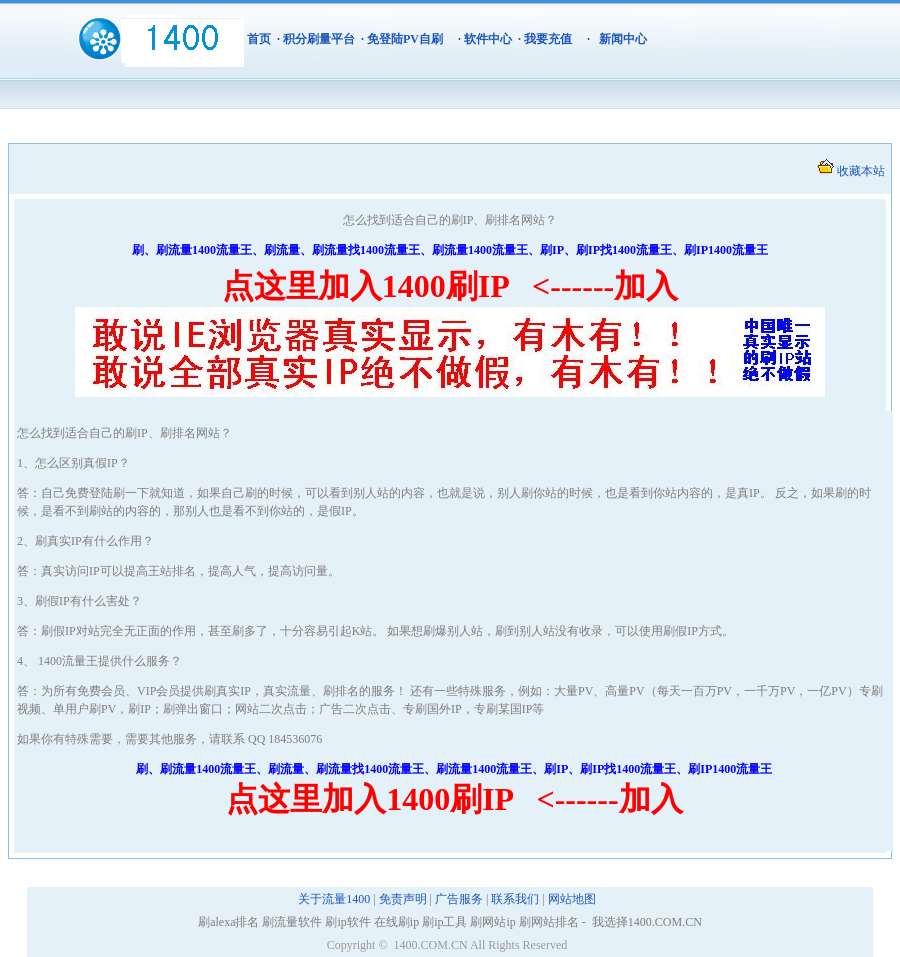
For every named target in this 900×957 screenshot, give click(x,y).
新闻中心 (623, 39)
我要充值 (548, 39)
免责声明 (403, 899)
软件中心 (488, 39)
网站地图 (572, 899)
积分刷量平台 (319, 39)
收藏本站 (861, 171)
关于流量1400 (334, 899)
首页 (259, 39)
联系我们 (515, 899)
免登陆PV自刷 (405, 39)
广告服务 (459, 899)
